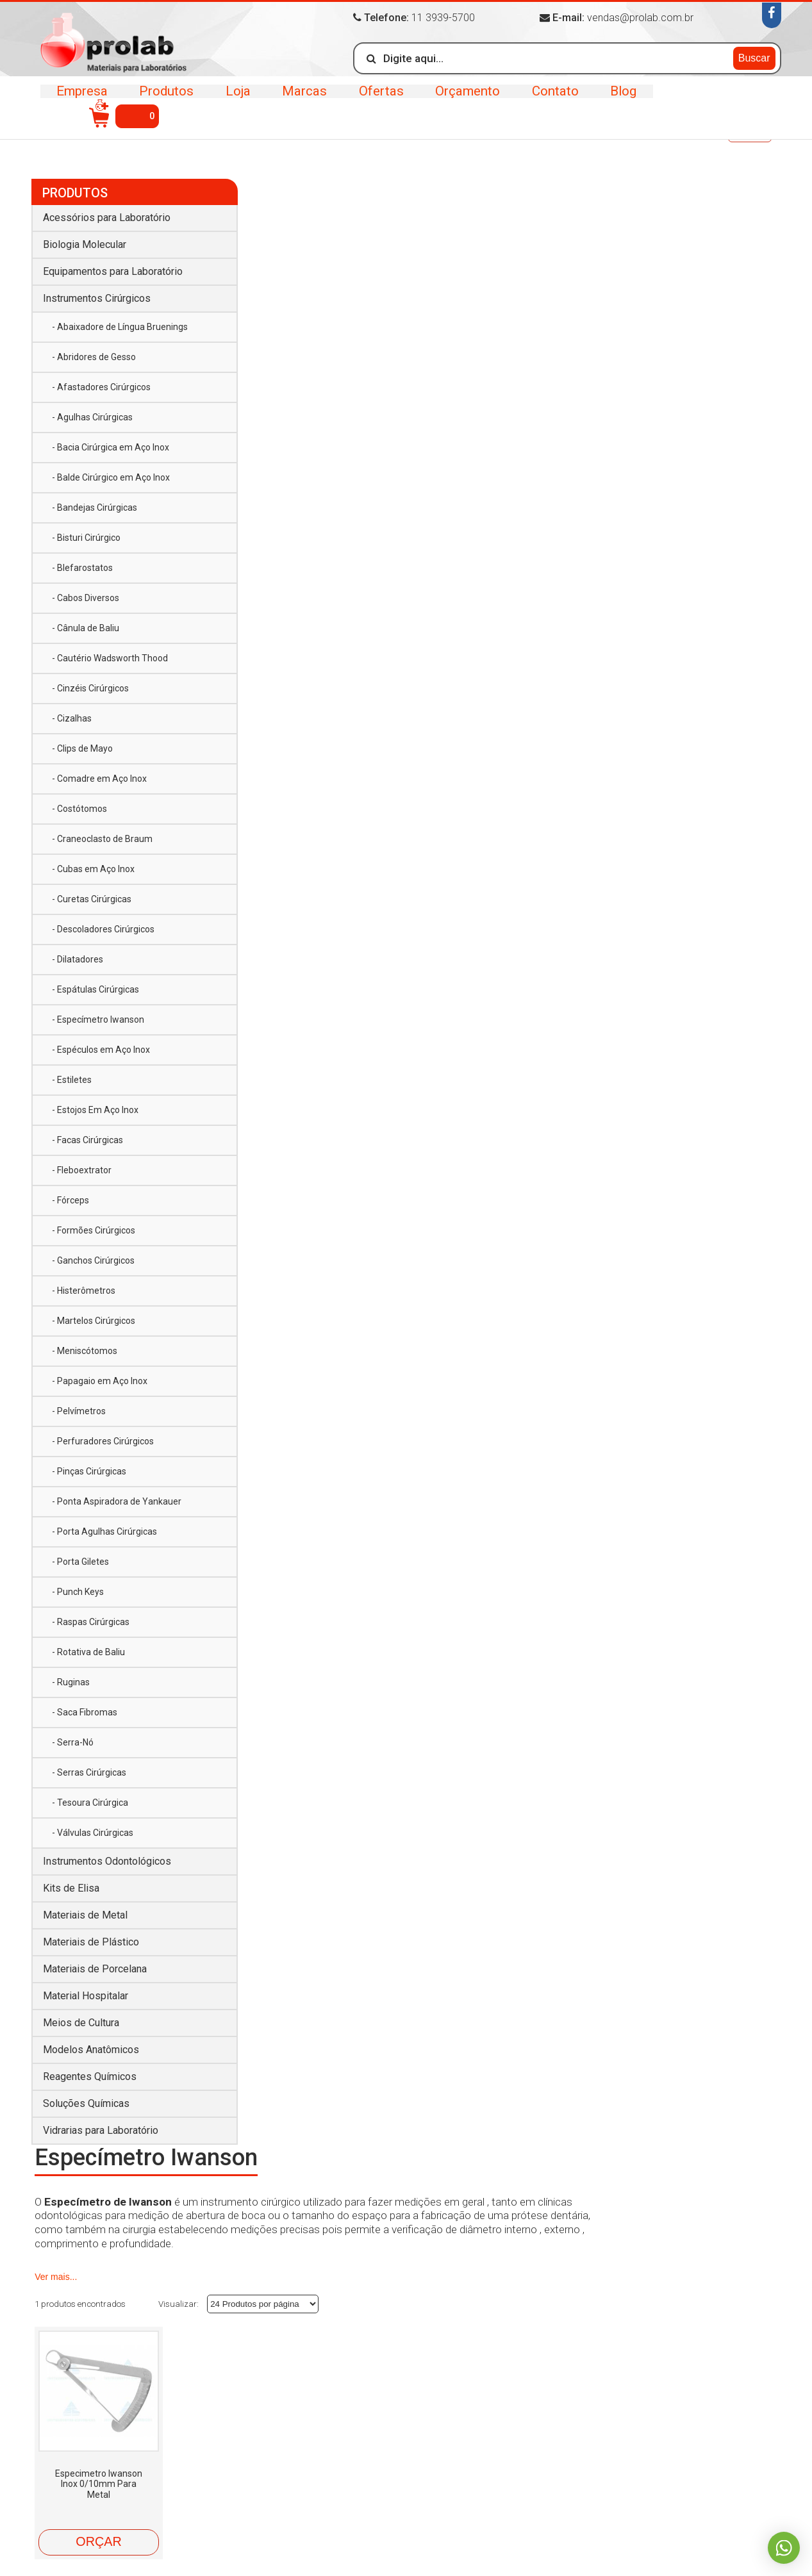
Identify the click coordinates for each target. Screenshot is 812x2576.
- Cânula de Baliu (85, 625)
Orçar (286, 568)
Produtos (165, 99)
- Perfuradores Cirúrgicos (103, 1438)
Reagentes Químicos (90, 2073)
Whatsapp (783, 2547)
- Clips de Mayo (82, 745)
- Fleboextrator (82, 1167)
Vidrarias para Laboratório (100, 2127)
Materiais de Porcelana (95, 1966)
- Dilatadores (77, 956)
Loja (236, 99)
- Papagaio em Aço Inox (99, 1378)
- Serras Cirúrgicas (89, 1769)
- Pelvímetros (79, 1408)
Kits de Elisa (71, 1885)
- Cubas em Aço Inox (93, 866)
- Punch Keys (78, 1588)
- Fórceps (70, 1197)
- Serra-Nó (73, 1739)
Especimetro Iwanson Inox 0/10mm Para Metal (287, 510)
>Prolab (115, 47)
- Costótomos (79, 805)
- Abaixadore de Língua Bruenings (120, 323)
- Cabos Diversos (85, 595)
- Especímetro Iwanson (98, 1016)
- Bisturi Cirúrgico (86, 534)
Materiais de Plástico (91, 1939)
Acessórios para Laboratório (106, 214)
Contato (550, 99)
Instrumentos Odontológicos (107, 1858)
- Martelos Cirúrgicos (93, 1317)
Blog (617, 99)
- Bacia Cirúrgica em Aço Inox (110, 444)
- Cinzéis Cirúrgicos (90, 685)
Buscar (754, 57)
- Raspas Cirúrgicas (90, 1619)
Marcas (301, 99)
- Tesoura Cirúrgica (90, 1799)
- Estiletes (72, 1076)
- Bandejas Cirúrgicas (94, 504)
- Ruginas (71, 1679)
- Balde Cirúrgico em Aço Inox (111, 474)
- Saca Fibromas (84, 1709)
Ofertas (378, 99)
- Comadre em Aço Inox (99, 775)
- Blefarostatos (82, 564)
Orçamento (463, 99)
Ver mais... (243, 302)
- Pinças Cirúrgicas (89, 1468)
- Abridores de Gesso (94, 354)
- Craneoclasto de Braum (102, 835)
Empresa (82, 99)
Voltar (750, 134)
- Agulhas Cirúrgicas (92, 414)
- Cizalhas (72, 715)
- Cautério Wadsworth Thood (110, 655)
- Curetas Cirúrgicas (91, 896)
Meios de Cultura (81, 2019)
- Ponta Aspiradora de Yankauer (116, 1498)
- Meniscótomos (84, 1347)
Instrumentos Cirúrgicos (148, 133)
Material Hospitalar (85, 1992)
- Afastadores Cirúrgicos (101, 384)
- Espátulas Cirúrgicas (95, 986)
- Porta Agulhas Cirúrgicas (104, 1528)
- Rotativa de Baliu (88, 1649)
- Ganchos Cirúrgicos (93, 1257)
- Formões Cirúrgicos (93, 1227)
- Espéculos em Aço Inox (101, 1046)
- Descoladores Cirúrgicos (103, 926)
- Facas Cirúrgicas (87, 1137)
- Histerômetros (83, 1287)
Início (47, 132)
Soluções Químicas (86, 2100)
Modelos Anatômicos (91, 2046)
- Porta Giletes (80, 1558)
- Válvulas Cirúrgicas (92, 1829)
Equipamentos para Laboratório (113, 268)
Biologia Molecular (84, 241)
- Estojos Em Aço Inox (95, 1107)
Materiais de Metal (85, 1912)
